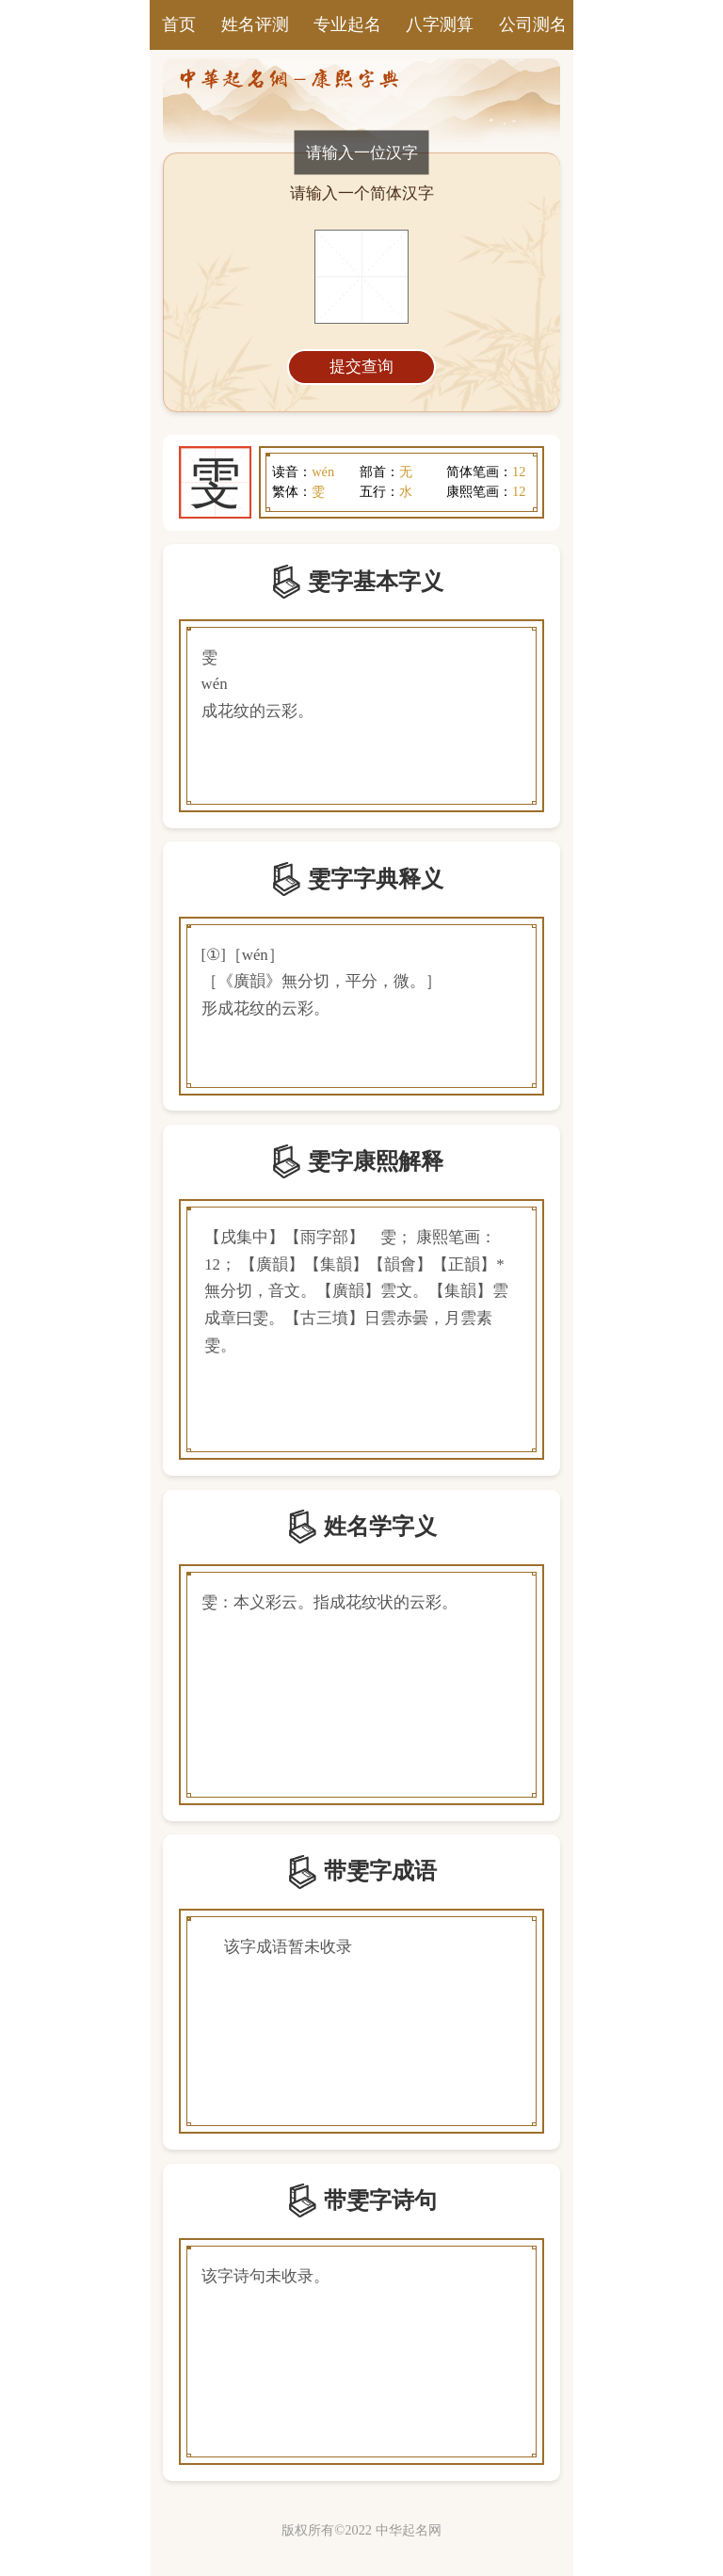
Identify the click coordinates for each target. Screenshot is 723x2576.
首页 (179, 24)
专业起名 (347, 24)
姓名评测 (255, 24)
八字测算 (440, 24)
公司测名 (533, 24)
